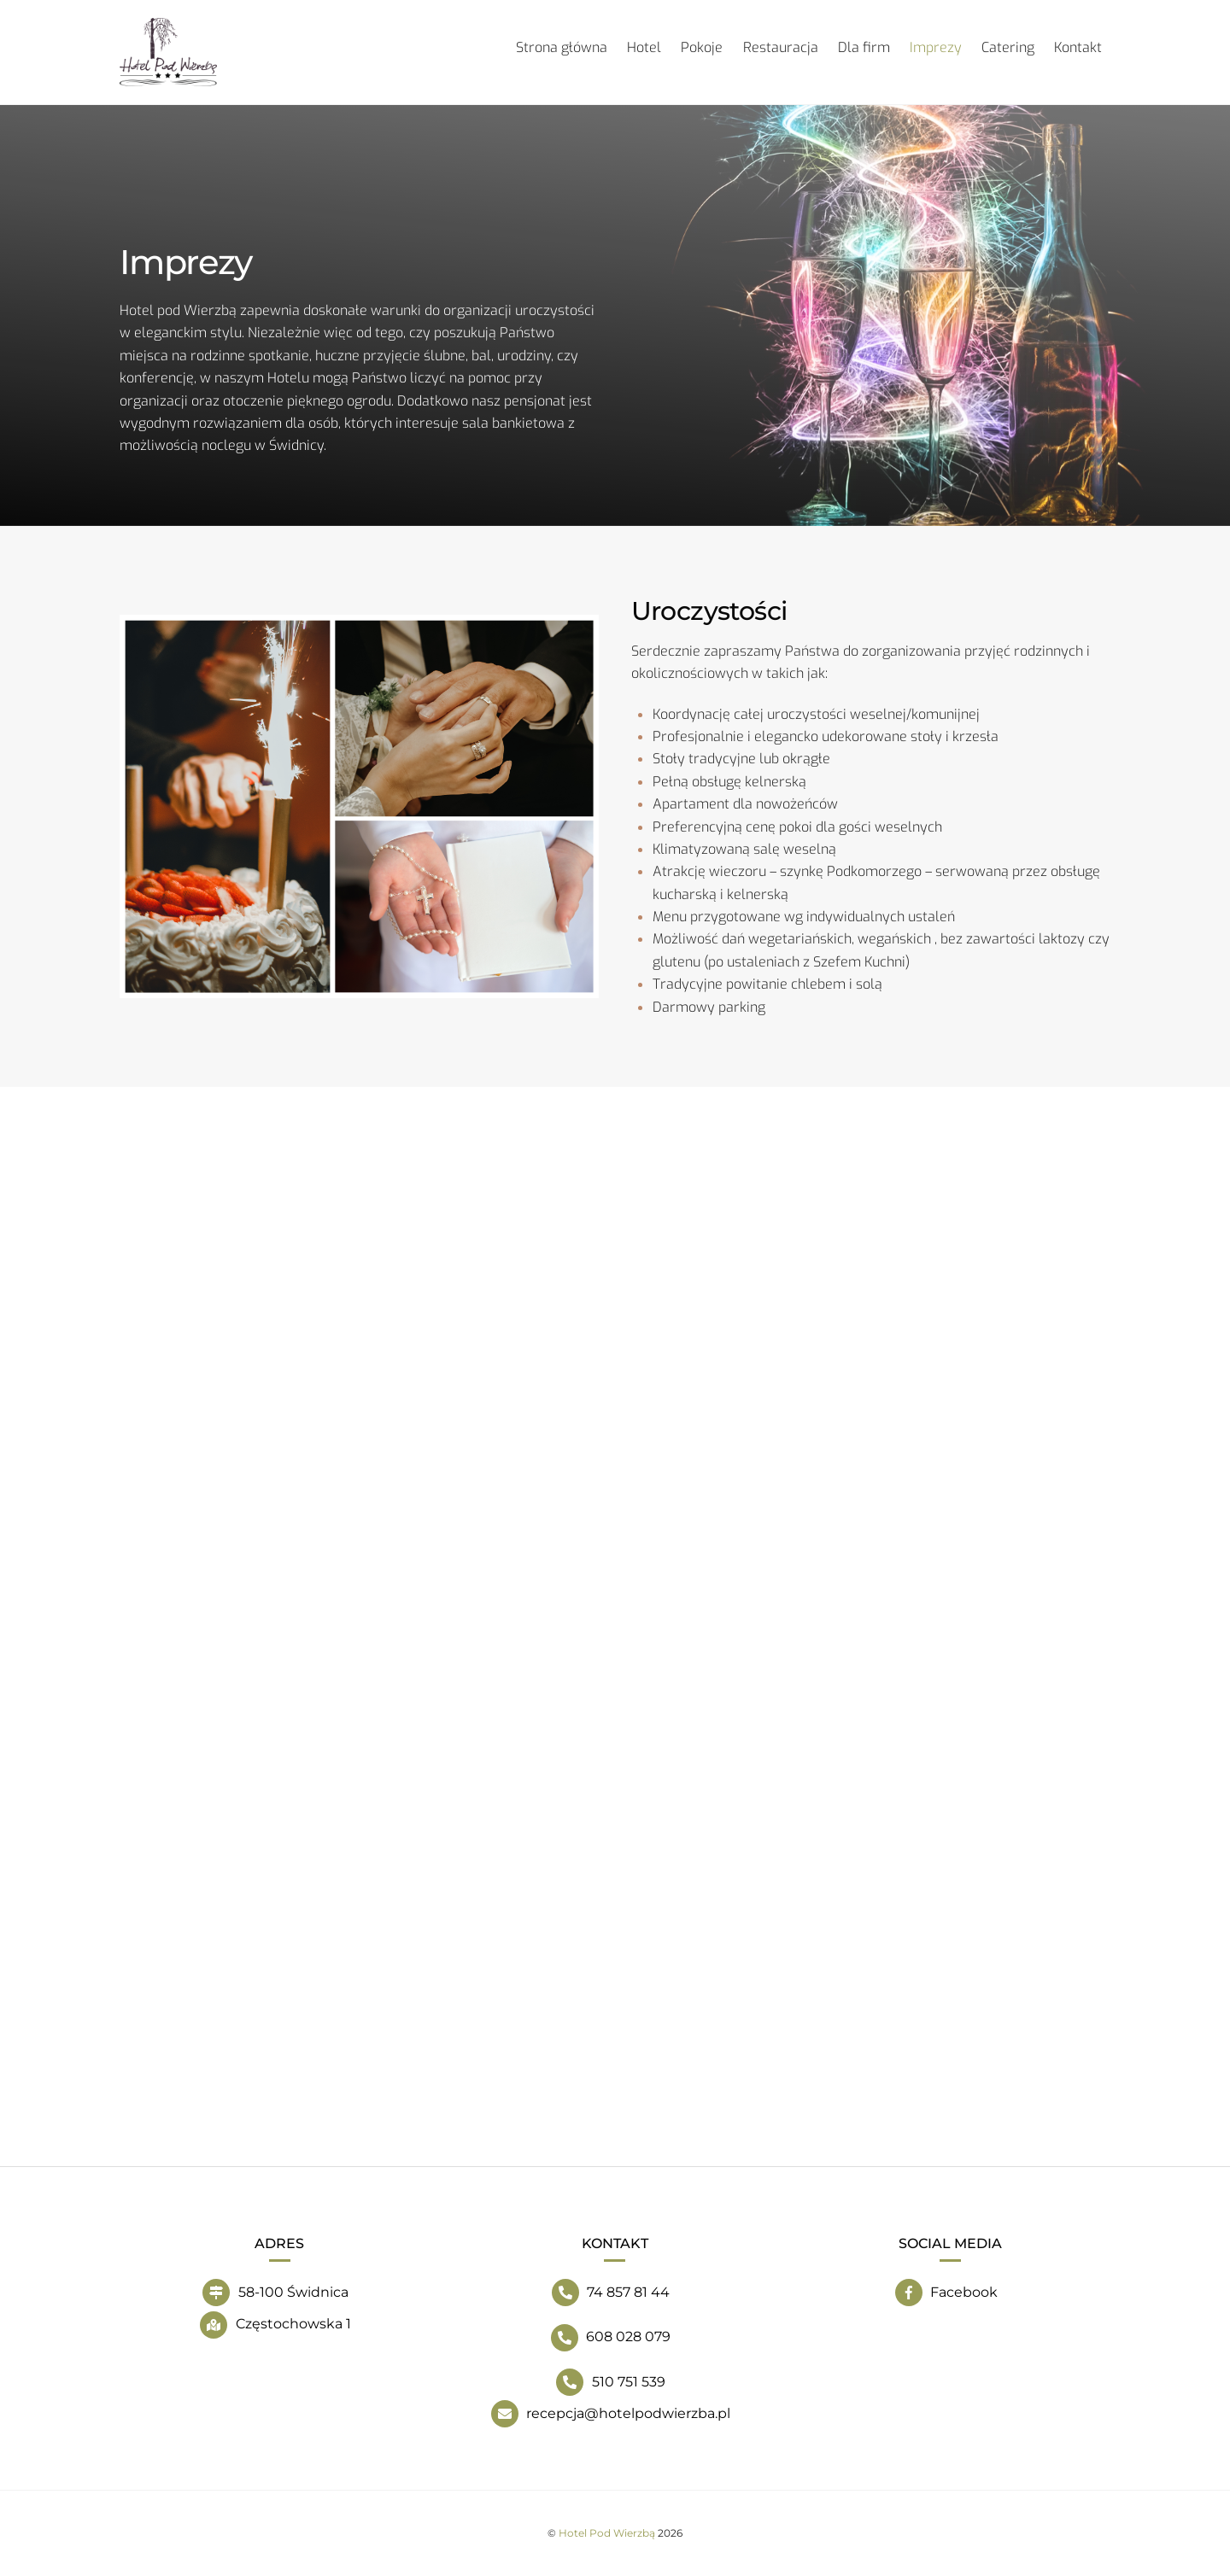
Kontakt (1078, 47)
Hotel (644, 47)
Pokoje (702, 47)
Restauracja (780, 47)
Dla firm (864, 47)
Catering (1007, 47)
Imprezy (936, 47)
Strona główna (561, 47)
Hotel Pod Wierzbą (607, 2532)
